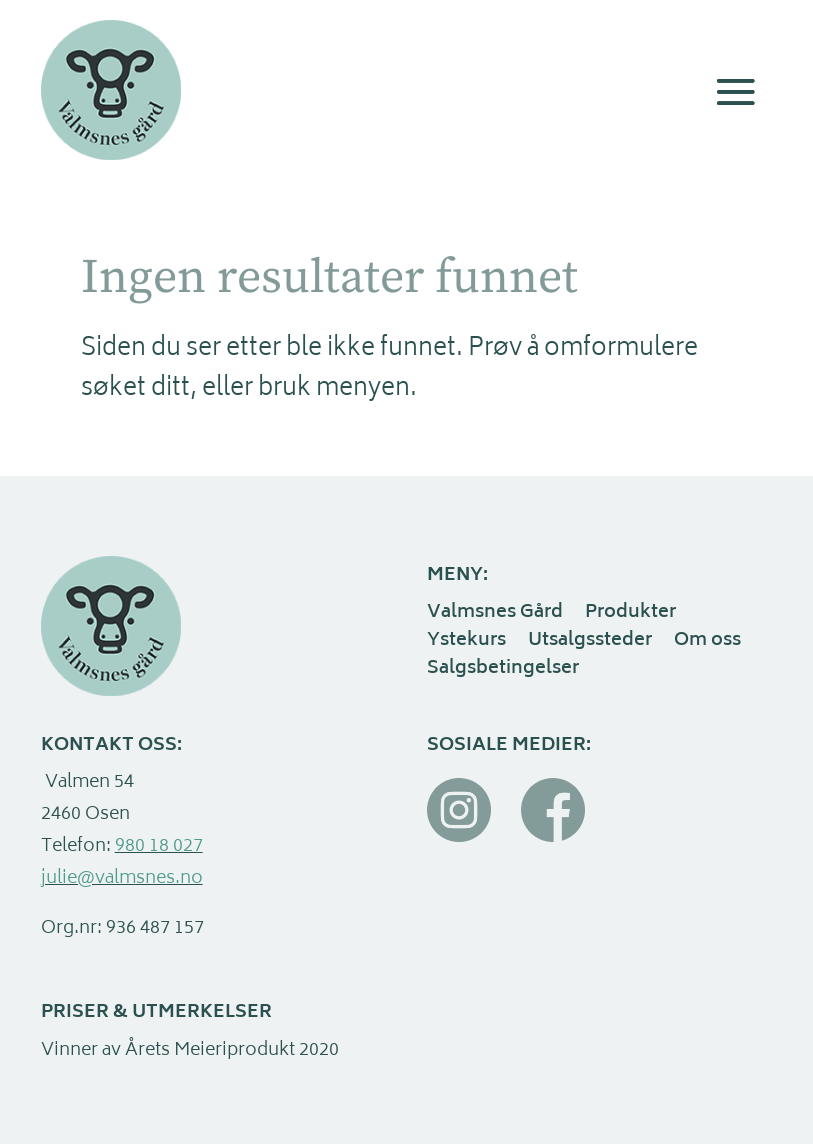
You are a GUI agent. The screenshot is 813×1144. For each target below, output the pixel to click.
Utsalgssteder (590, 643)
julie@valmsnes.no (122, 879)
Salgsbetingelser (503, 671)
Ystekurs (466, 643)
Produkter (630, 615)
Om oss (707, 643)
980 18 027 (159, 847)
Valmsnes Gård (495, 615)
